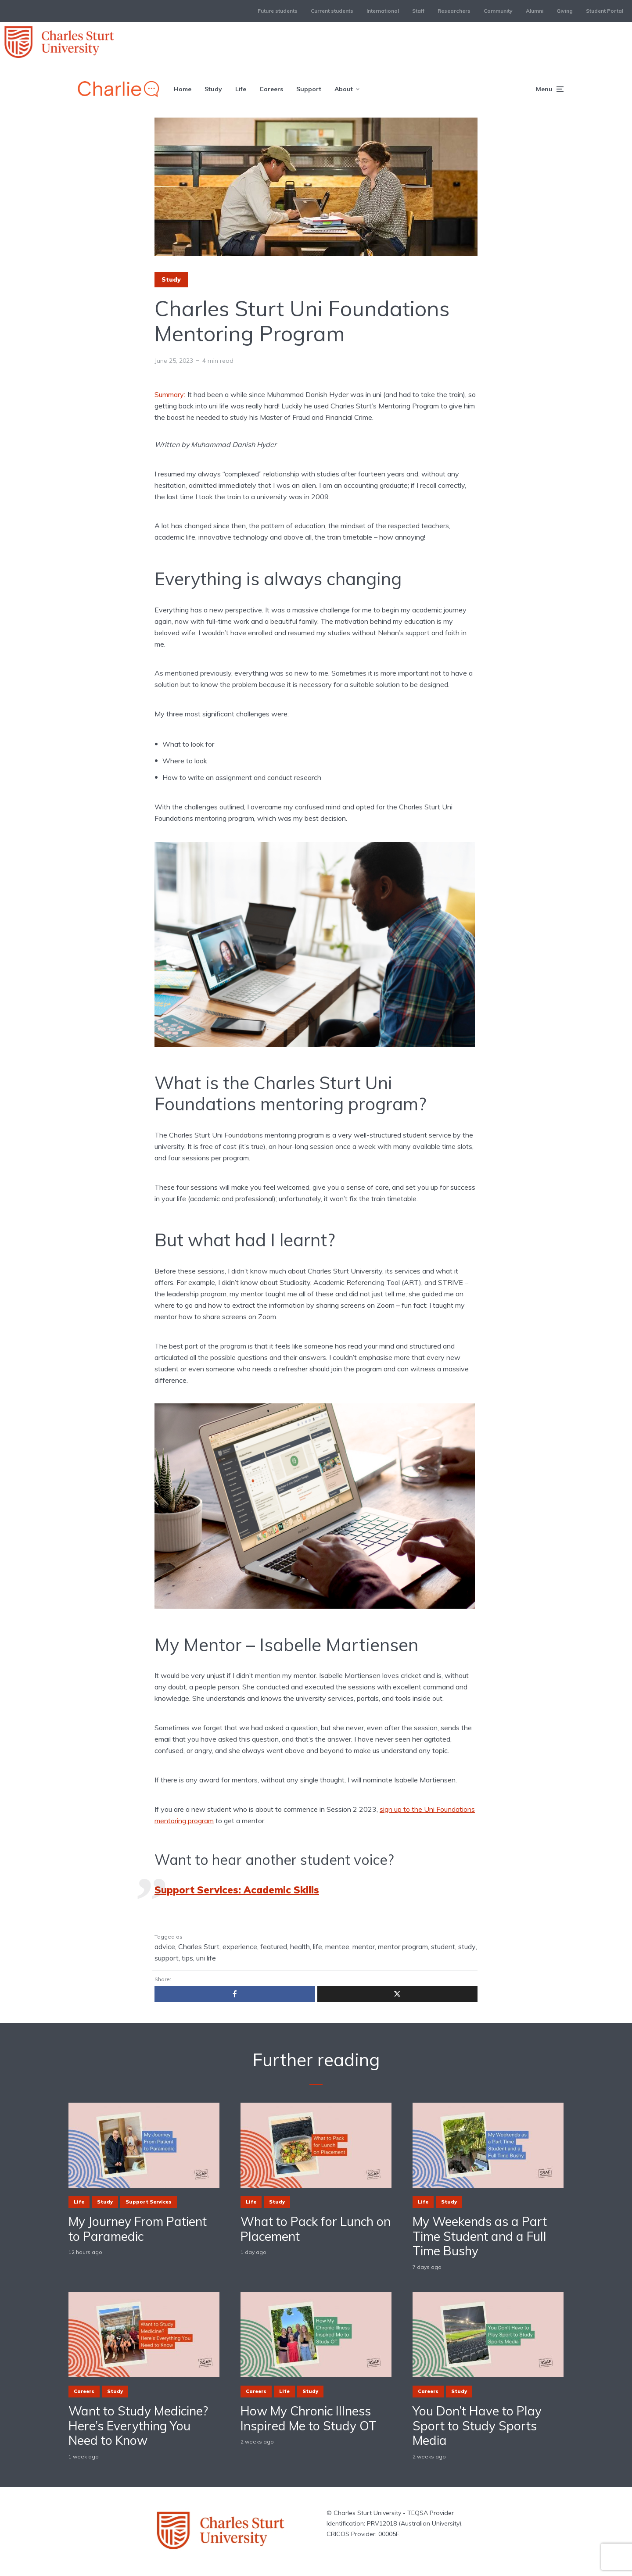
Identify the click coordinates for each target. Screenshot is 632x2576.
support (166, 1957)
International (382, 10)
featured (273, 1946)
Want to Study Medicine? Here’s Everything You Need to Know (138, 2426)
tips (187, 1957)
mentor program (403, 1946)
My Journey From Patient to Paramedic (137, 2228)
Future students (278, 10)
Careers (271, 89)
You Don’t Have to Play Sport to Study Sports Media (477, 2426)
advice (164, 1946)
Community (498, 10)
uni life (206, 1957)
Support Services (149, 2202)
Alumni (534, 10)
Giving (565, 10)
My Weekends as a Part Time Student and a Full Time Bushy (480, 2236)
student (443, 1946)
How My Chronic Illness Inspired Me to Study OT (309, 2418)
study (467, 1946)
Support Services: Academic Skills (236, 1890)
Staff (418, 10)
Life (240, 89)
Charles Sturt (198, 1946)
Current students (332, 10)
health (300, 1946)
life (317, 1946)
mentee (337, 1946)
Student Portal (604, 10)
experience (240, 1946)
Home (182, 89)
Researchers (454, 10)
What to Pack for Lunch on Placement (316, 2228)
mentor (363, 1946)
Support (308, 89)
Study (213, 89)
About (343, 89)
